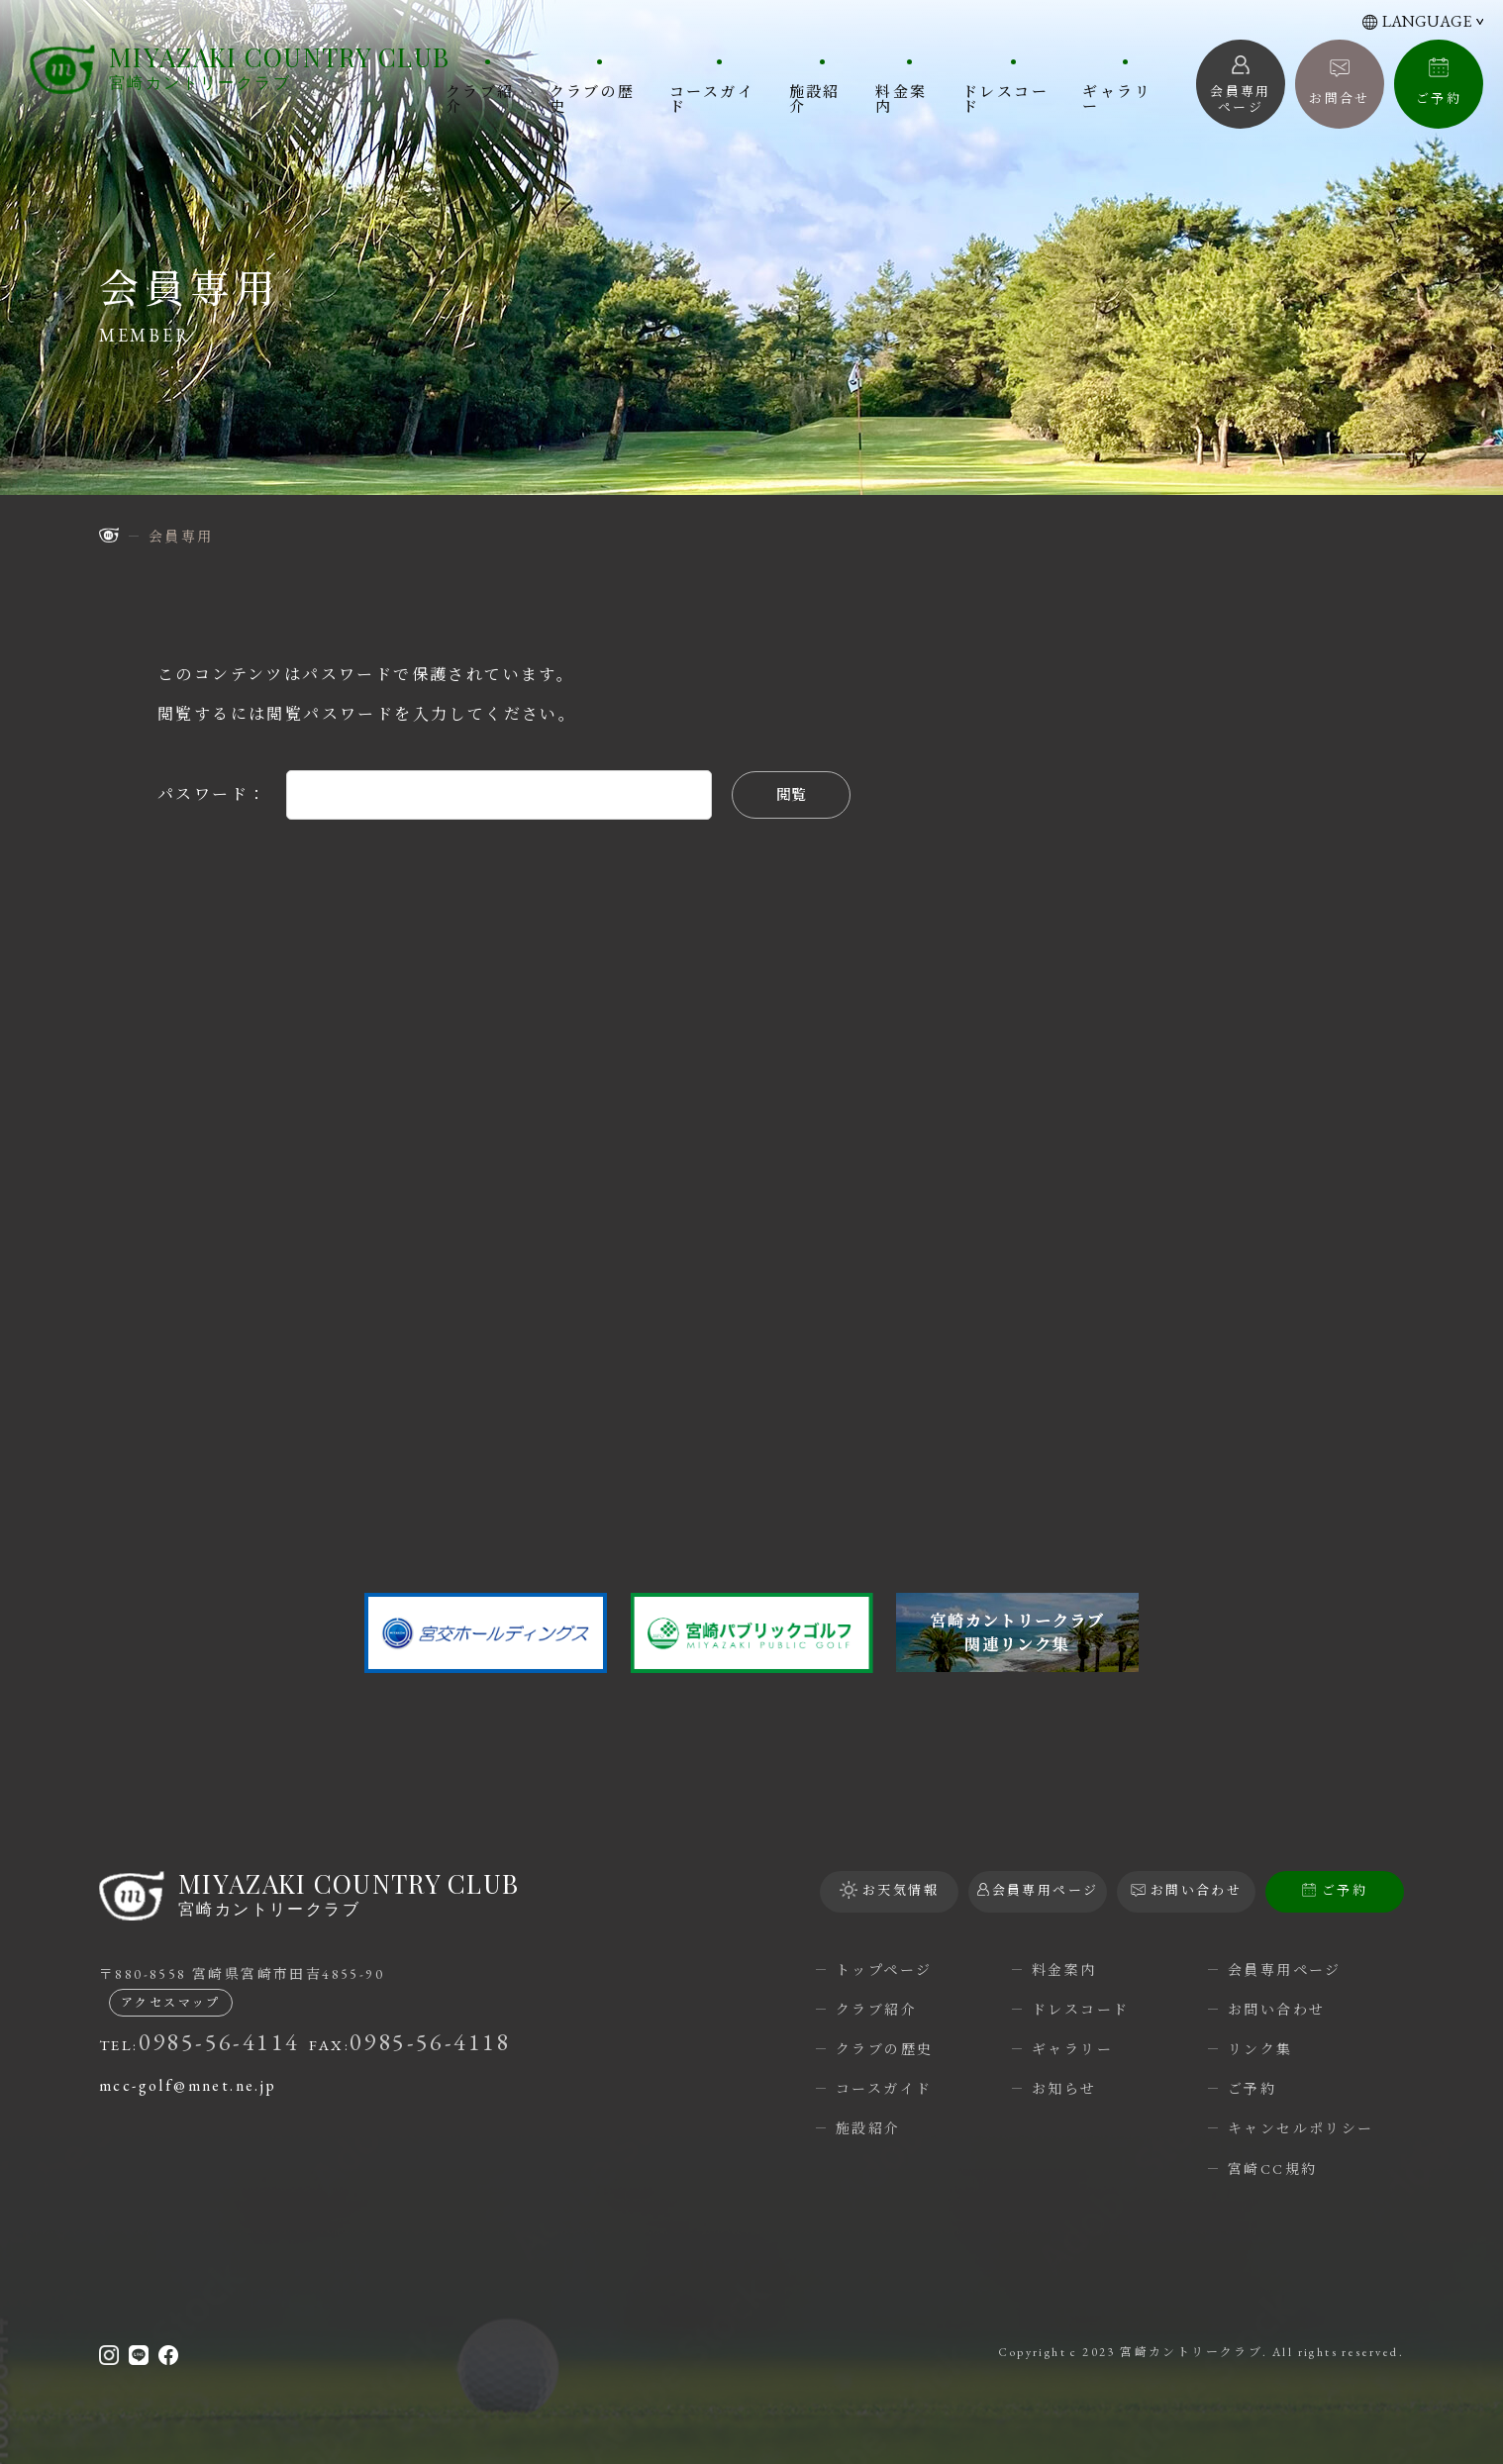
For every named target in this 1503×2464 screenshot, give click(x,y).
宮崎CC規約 (1272, 2169)
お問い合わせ (1276, 2010)
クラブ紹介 (480, 98)
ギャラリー (1117, 98)
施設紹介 (815, 98)
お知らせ (1064, 2089)
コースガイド (711, 98)
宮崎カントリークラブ (279, 68)
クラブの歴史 (593, 98)
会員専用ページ (1285, 1970)
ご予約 (1438, 98)
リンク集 (1260, 2049)
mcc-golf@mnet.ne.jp (188, 2085)
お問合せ (1339, 98)
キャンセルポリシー (1301, 2128)
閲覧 (791, 794)
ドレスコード (1005, 98)
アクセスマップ (171, 2003)
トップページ (884, 1970)
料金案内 (901, 98)
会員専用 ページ (1240, 99)
